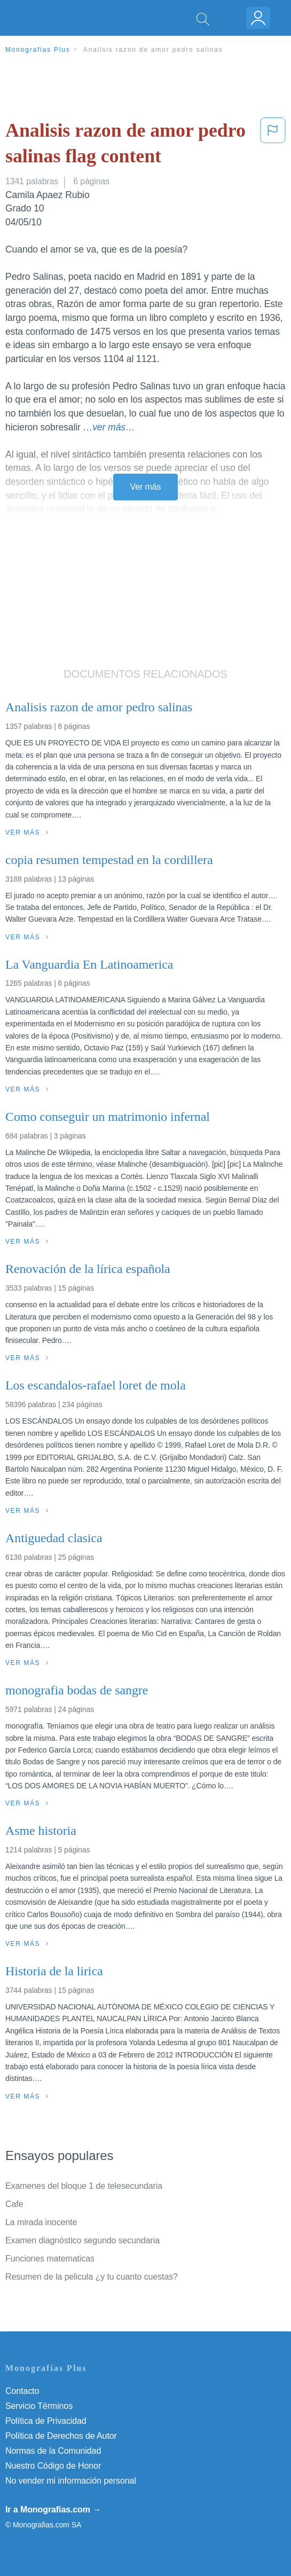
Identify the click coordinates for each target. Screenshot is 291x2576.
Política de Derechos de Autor (61, 2435)
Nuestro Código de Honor (53, 2465)
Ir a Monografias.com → (53, 2509)
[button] (273, 145)
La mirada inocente (41, 2222)
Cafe (14, 2204)
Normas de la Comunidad (53, 2450)
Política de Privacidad (45, 2420)
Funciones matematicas (50, 2258)
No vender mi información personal (70, 2480)
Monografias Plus (37, 49)
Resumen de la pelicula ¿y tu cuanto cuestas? (91, 2276)
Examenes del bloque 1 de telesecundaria (83, 2185)
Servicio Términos (39, 2405)
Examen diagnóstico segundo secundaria (82, 2240)
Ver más (145, 486)
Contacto (22, 2391)
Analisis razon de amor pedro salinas (153, 49)
